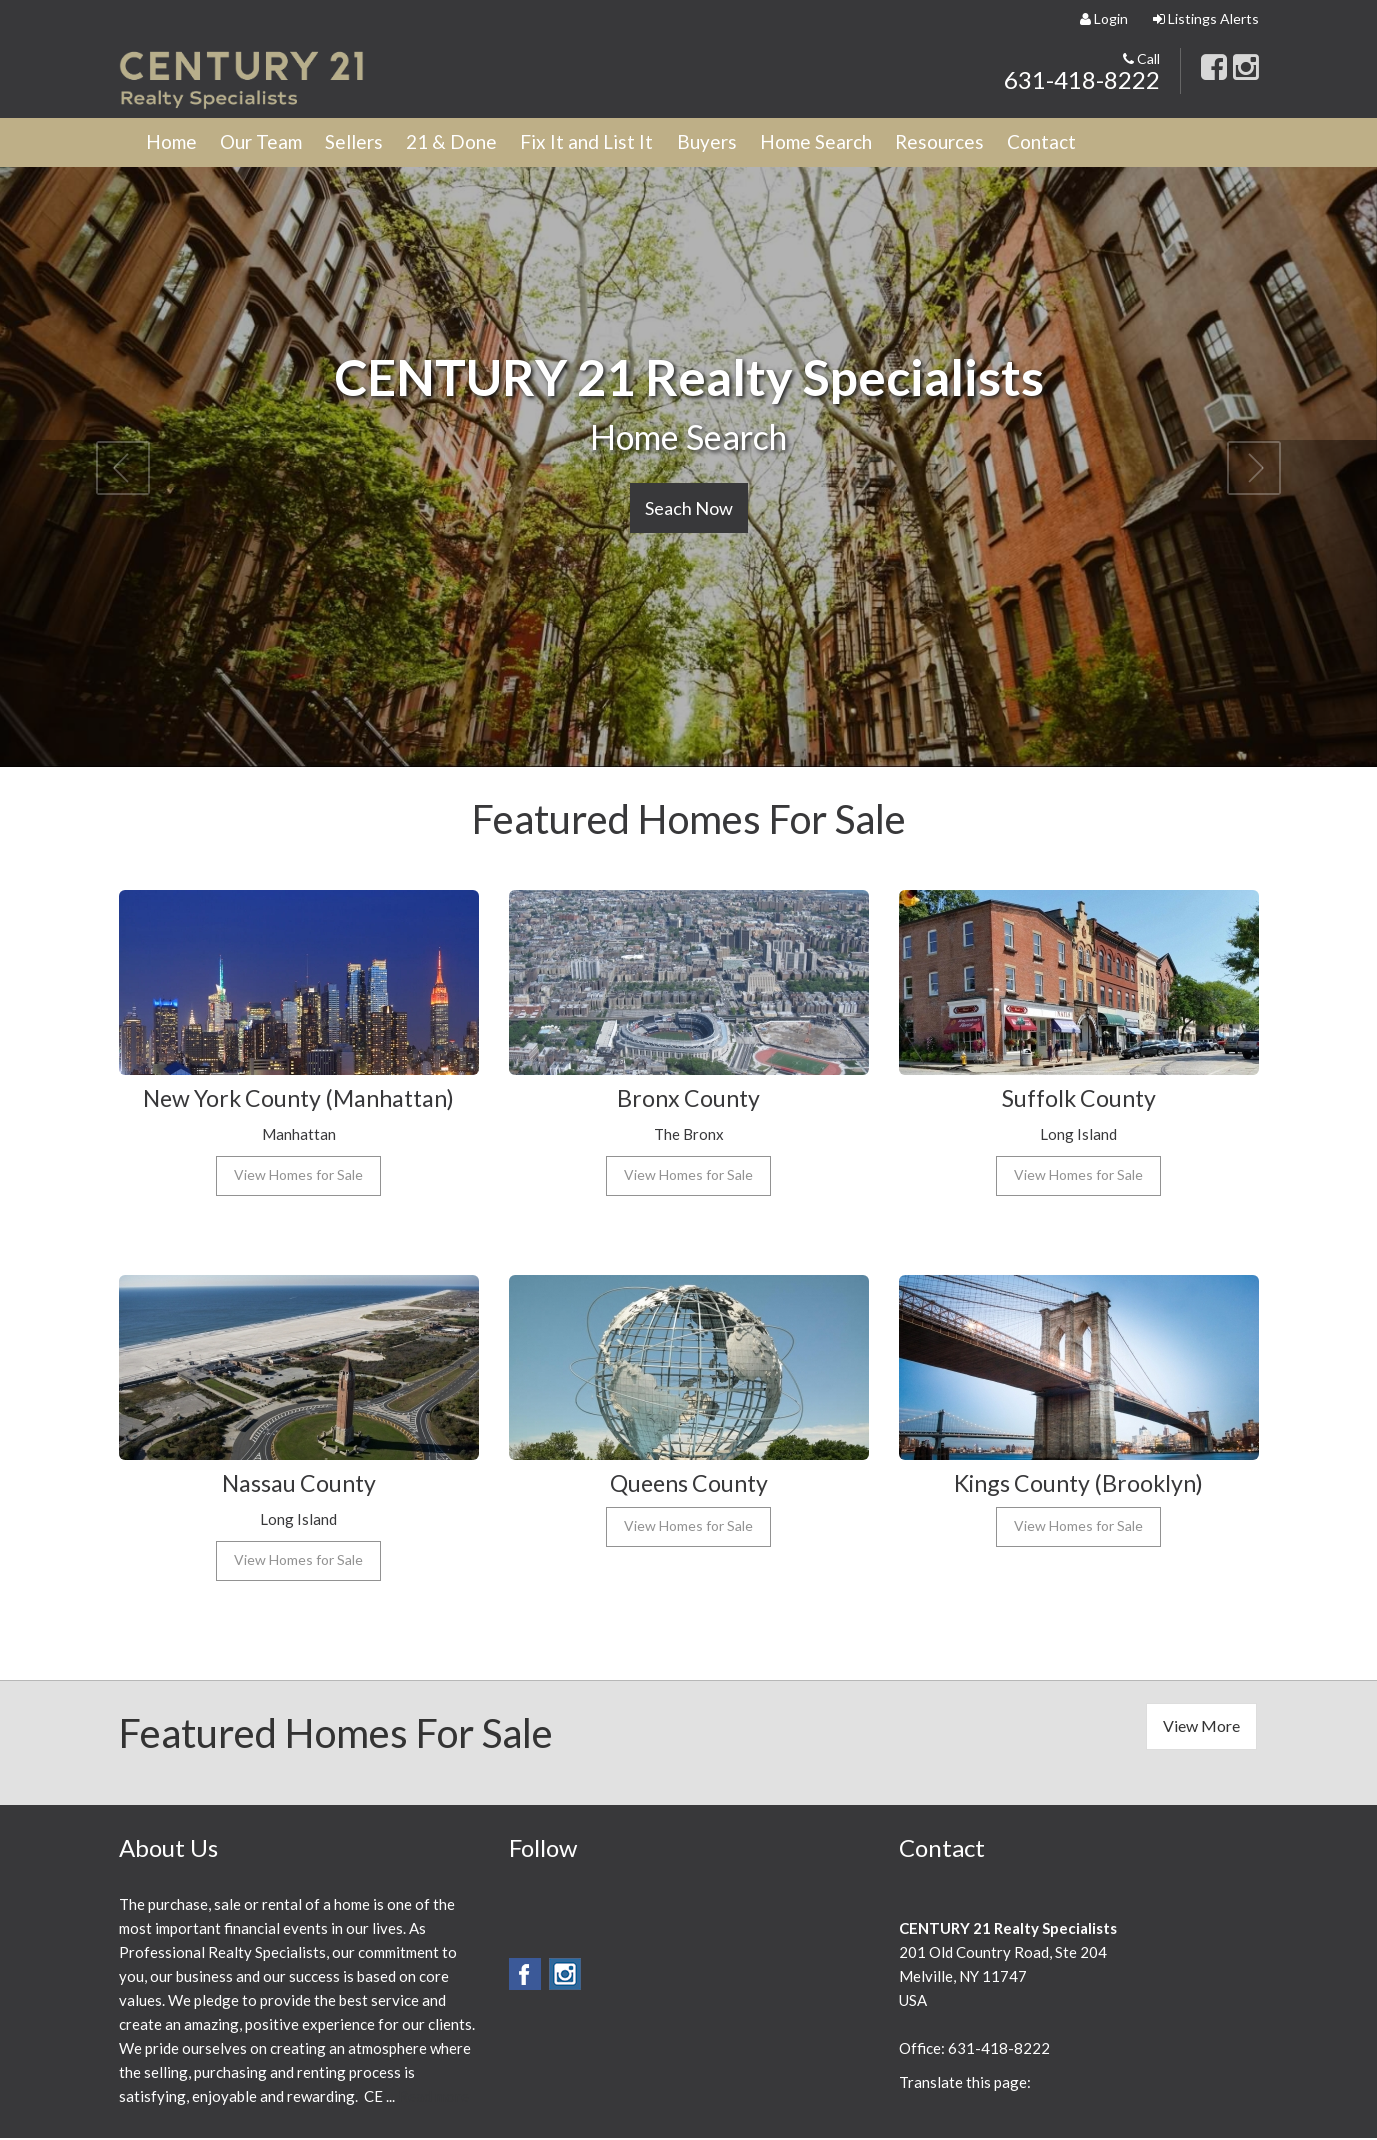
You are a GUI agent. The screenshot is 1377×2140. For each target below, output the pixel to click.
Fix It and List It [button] (611, 143)
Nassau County (299, 1484)
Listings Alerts (1206, 18)
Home (174, 143)
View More (1201, 1727)
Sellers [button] (368, 143)
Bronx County (688, 1099)
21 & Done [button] (470, 143)
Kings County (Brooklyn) (1079, 1484)
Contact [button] (1089, 143)
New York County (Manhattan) (298, 1099)
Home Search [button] (851, 143)
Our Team (269, 143)
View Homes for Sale (298, 1176)
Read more (433, 2098)
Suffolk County (1079, 1099)
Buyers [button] (736, 143)
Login (1104, 18)
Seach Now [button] (689, 510)
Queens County (688, 1484)
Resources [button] (982, 143)
